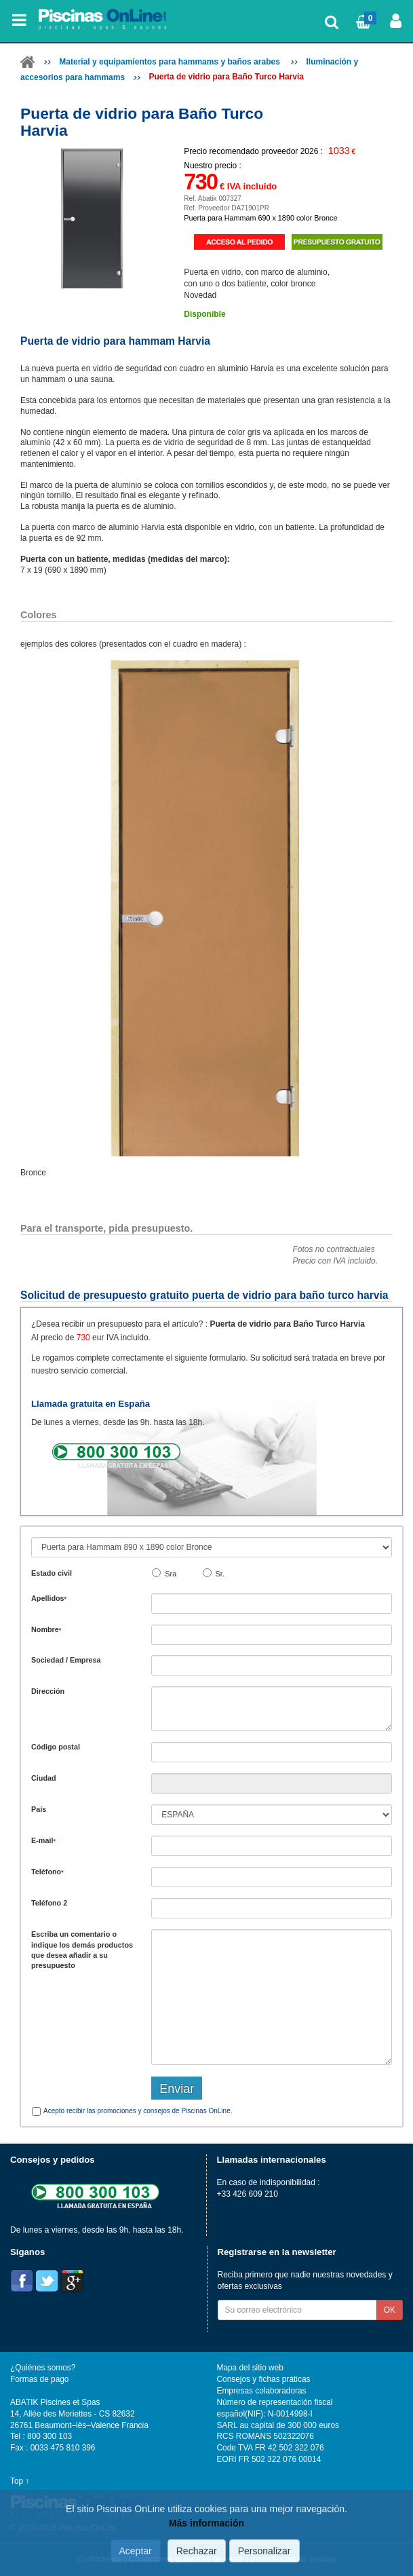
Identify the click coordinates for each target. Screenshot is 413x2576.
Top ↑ (19, 2481)
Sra (170, 1574)
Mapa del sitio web (250, 2367)
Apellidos (48, 1598)
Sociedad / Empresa (66, 1660)
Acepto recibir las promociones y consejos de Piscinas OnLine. (137, 2111)
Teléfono (47, 1872)
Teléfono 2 (49, 1903)
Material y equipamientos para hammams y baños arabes (170, 62)
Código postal (55, 1747)
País (38, 1809)
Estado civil (51, 1573)
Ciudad (43, 1778)
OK (389, 2310)
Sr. (220, 1574)
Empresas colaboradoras (262, 2390)
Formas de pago (39, 2379)
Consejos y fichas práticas (264, 2379)
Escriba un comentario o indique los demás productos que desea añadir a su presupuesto (82, 1949)
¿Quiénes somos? (42, 2367)
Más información (206, 2523)
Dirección (47, 1691)
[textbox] (271, 1752)
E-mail (43, 1840)
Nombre (46, 1629)
